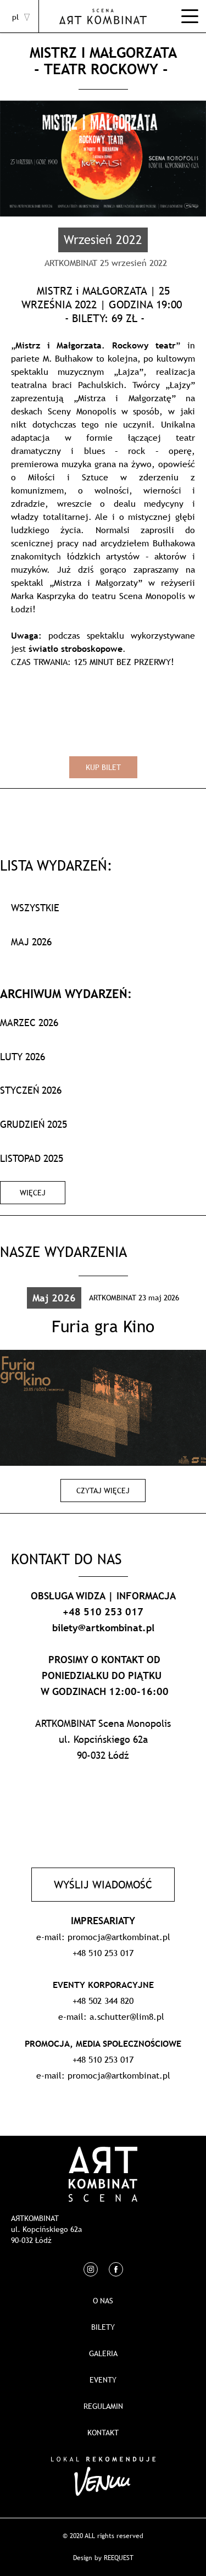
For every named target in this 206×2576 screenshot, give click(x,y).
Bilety (103, 2327)
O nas (103, 2301)
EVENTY (103, 2380)
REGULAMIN (103, 2406)
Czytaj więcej (103, 1490)
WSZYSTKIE (35, 907)
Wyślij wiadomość (103, 1884)
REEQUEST (118, 2558)
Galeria (103, 2353)
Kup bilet (103, 767)
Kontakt (103, 2432)
